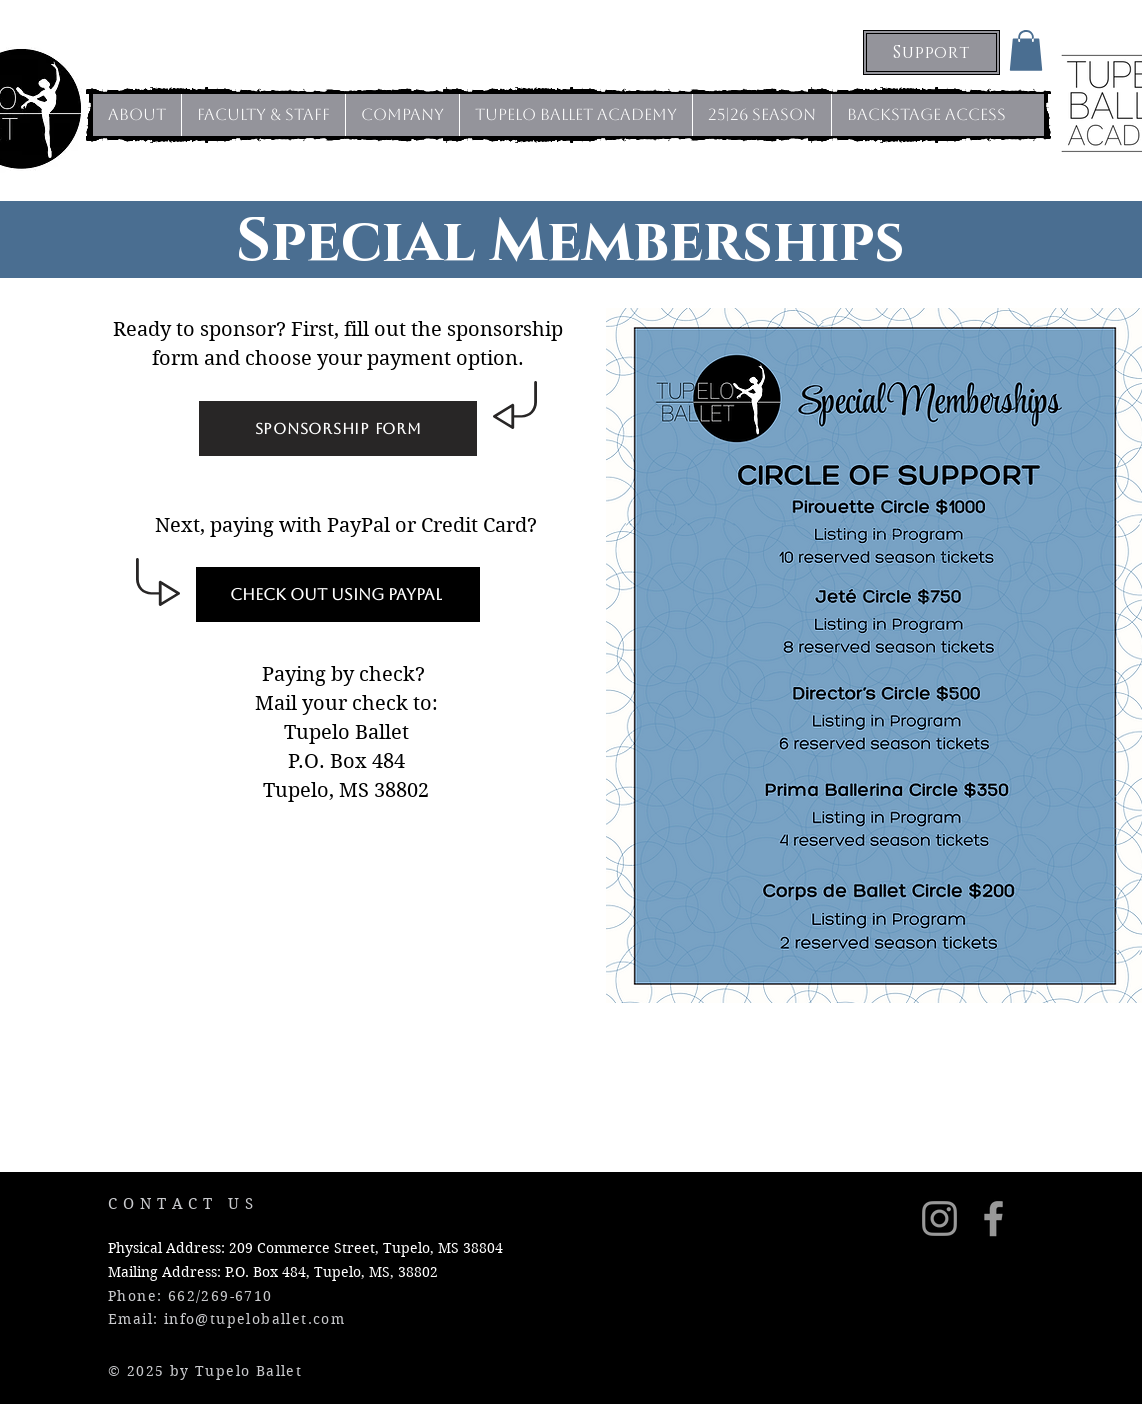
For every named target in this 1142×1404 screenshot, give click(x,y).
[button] (1026, 50)
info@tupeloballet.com (254, 1319)
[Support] (931, 52)
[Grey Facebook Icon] (993, 1218)
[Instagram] (939, 1218)
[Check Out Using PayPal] (338, 594)
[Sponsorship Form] (338, 428)
